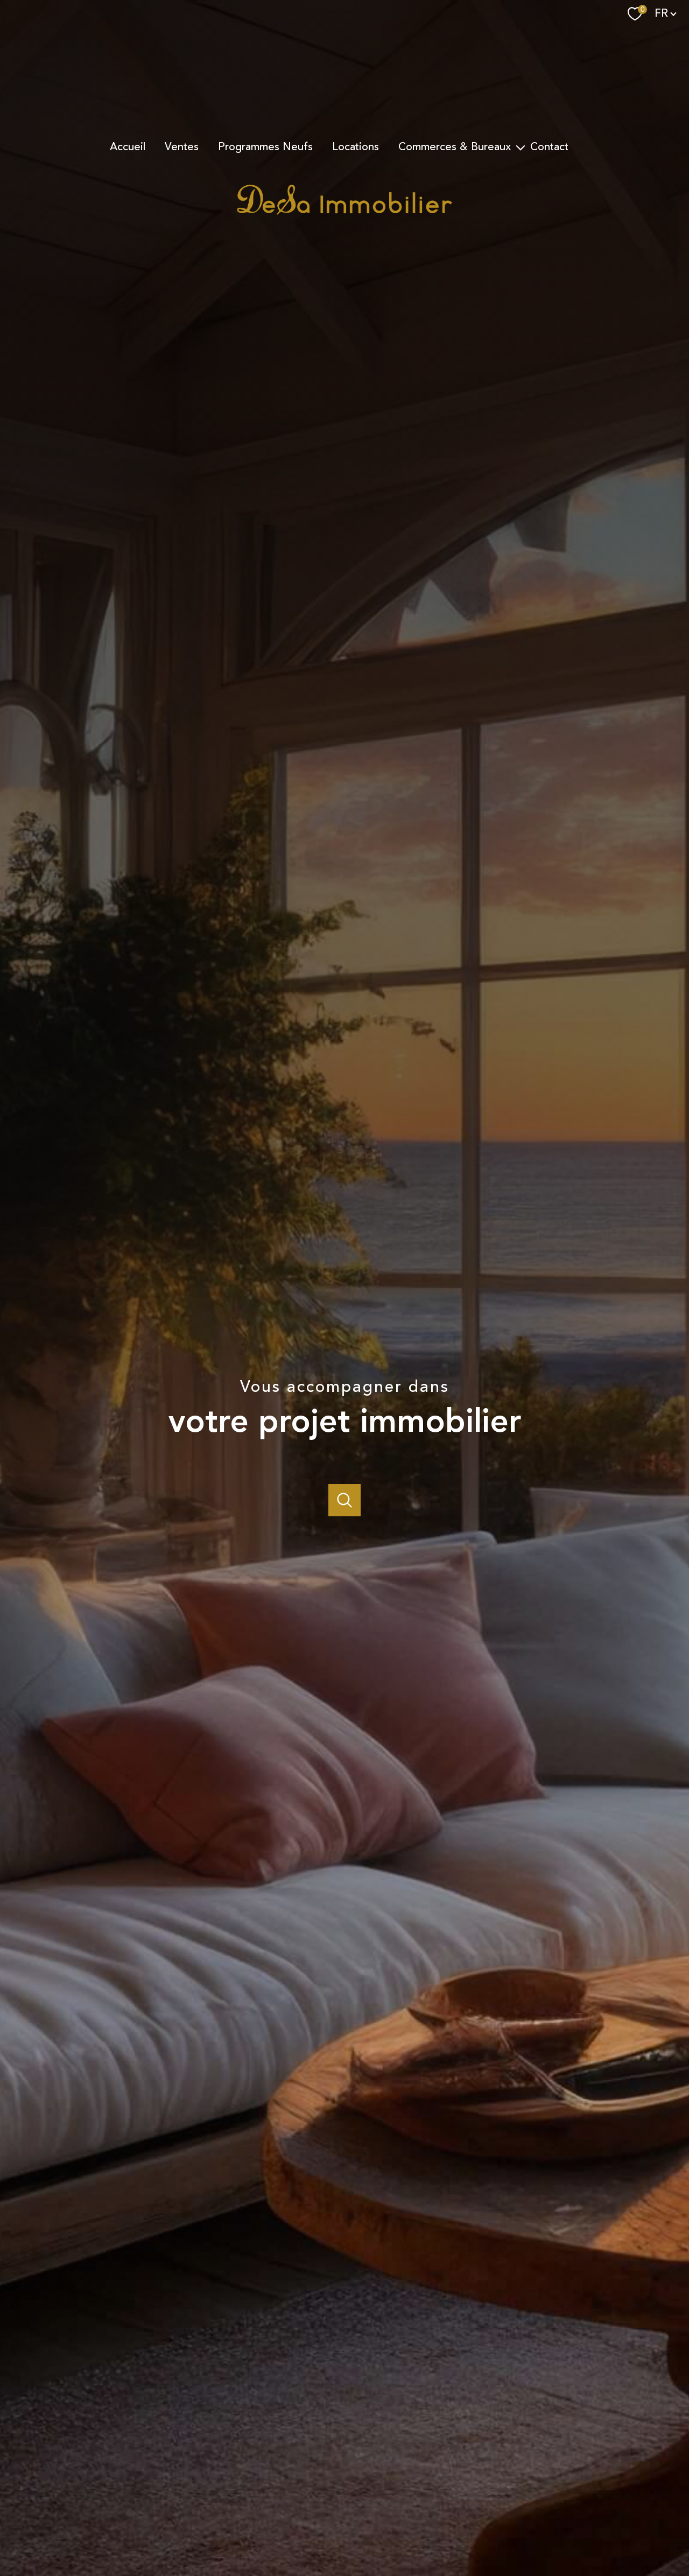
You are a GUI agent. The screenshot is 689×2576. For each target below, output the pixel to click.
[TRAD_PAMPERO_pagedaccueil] (344, 212)
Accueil (127, 146)
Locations (355, 146)
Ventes (182, 146)
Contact (549, 146)
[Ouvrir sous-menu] (520, 147)
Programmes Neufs (265, 146)
